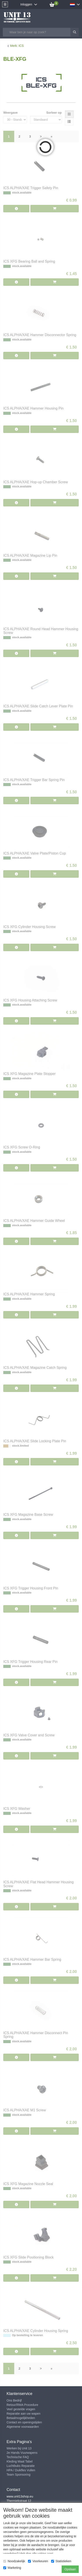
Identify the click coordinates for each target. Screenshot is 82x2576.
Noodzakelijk (14, 2561)
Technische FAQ (18, 2457)
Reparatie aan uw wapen (23, 2413)
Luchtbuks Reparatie (21, 2466)
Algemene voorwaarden (23, 2426)
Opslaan (70, 2569)
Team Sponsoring (18, 2474)
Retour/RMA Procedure (22, 2405)
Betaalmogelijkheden (21, 2418)
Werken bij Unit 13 (19, 2448)
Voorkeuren (38, 2561)
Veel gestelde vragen (21, 2409)
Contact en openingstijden (24, 2422)
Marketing (12, 2567)
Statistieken (61, 2561)
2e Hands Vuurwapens (22, 2452)
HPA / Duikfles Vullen (21, 2470)
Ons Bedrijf (14, 2400)
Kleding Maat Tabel (20, 2461)
